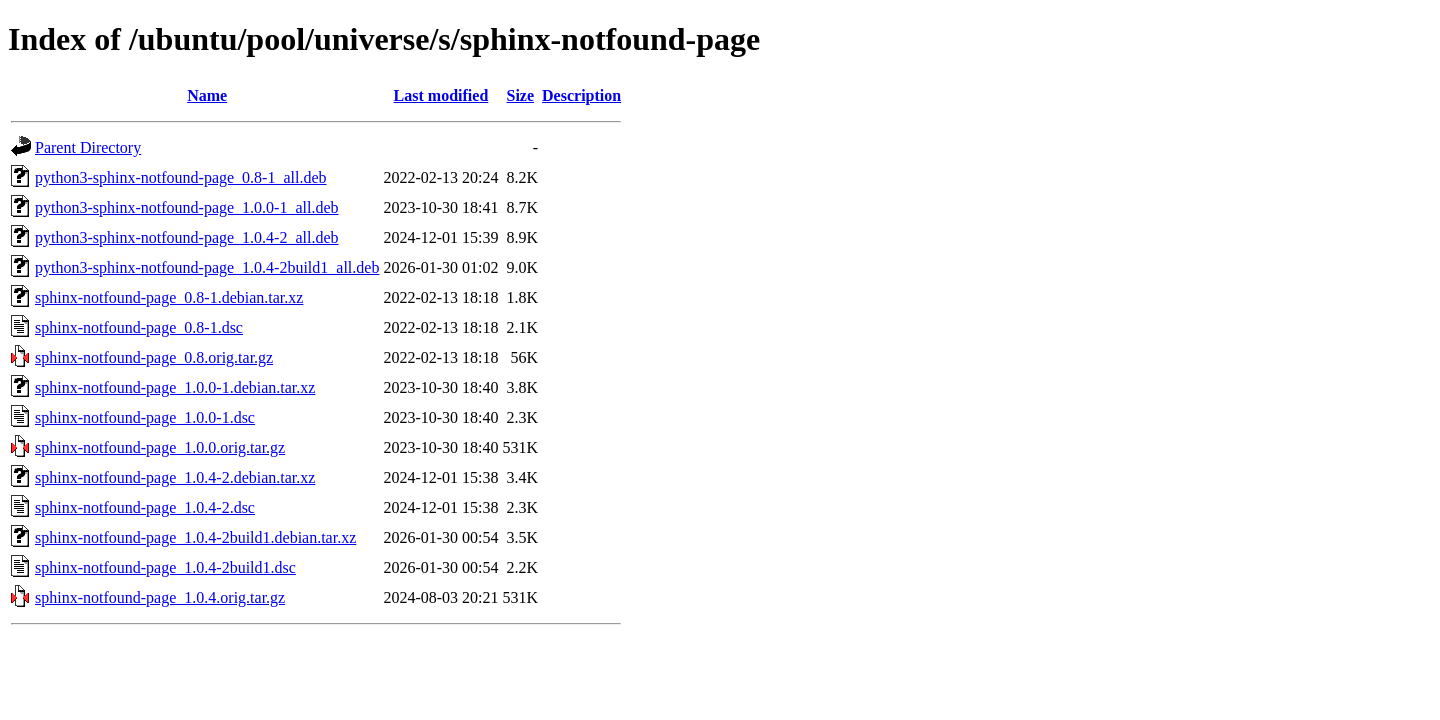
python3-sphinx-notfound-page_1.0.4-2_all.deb (187, 237)
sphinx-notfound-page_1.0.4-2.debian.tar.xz (175, 477)
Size (521, 95)
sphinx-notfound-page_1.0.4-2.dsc (145, 507)
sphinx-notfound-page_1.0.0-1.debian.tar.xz (175, 387)
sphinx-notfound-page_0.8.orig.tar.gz (154, 357)
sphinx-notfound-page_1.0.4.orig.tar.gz (160, 597)
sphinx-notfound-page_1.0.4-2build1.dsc (165, 567)
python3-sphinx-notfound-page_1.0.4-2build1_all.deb (207, 267)
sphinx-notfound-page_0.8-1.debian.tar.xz (169, 297)
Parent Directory (88, 147)
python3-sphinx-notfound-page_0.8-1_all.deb (181, 177)
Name (207, 95)
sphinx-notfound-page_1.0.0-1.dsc (145, 417)
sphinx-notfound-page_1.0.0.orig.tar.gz (160, 447)
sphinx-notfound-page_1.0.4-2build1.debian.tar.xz (195, 537)
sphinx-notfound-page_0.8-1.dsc (139, 327)
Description (581, 95)
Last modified (441, 95)
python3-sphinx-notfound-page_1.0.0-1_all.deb (187, 207)
